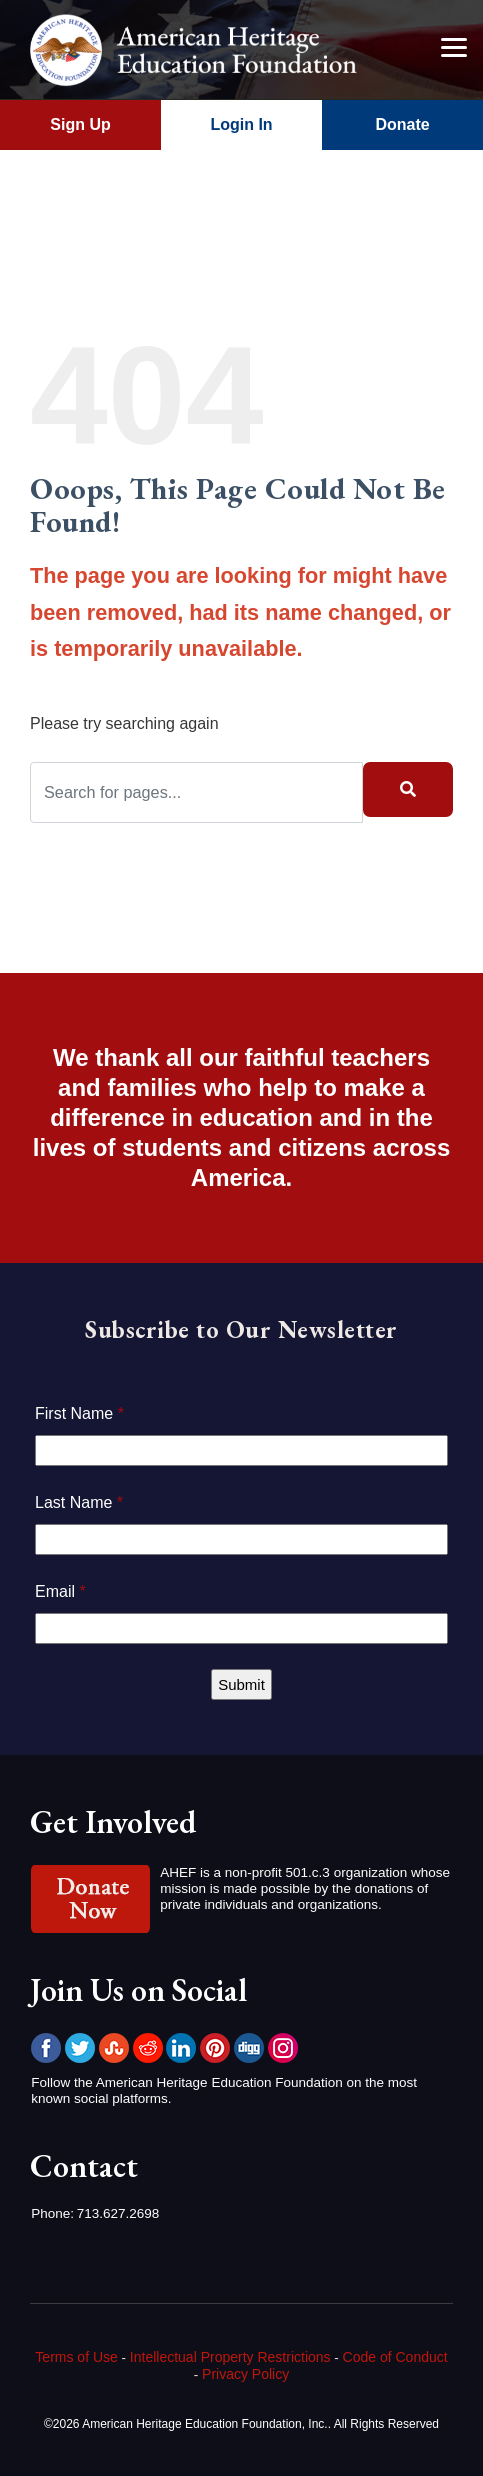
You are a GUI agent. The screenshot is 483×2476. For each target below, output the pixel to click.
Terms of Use (76, 2357)
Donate (402, 124)
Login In (241, 124)
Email (60, 1591)
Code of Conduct (395, 2357)
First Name (79, 1413)
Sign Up (80, 124)
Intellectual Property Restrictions (230, 2357)
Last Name (79, 1502)
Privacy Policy (245, 2374)
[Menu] (453, 47)
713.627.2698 (118, 2213)
